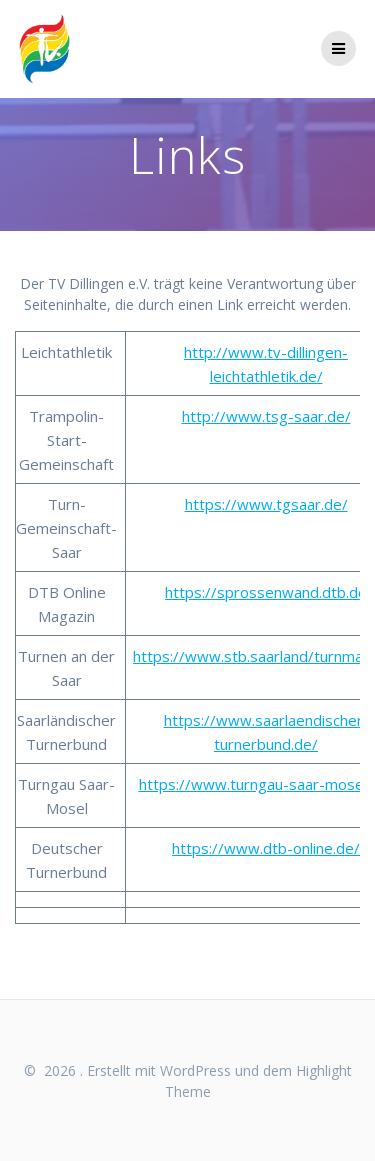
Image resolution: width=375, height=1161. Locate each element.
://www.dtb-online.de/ (284, 848)
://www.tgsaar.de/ (285, 504)
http (199, 504)
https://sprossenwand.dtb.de (266, 592)
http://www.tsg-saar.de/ (266, 416)
